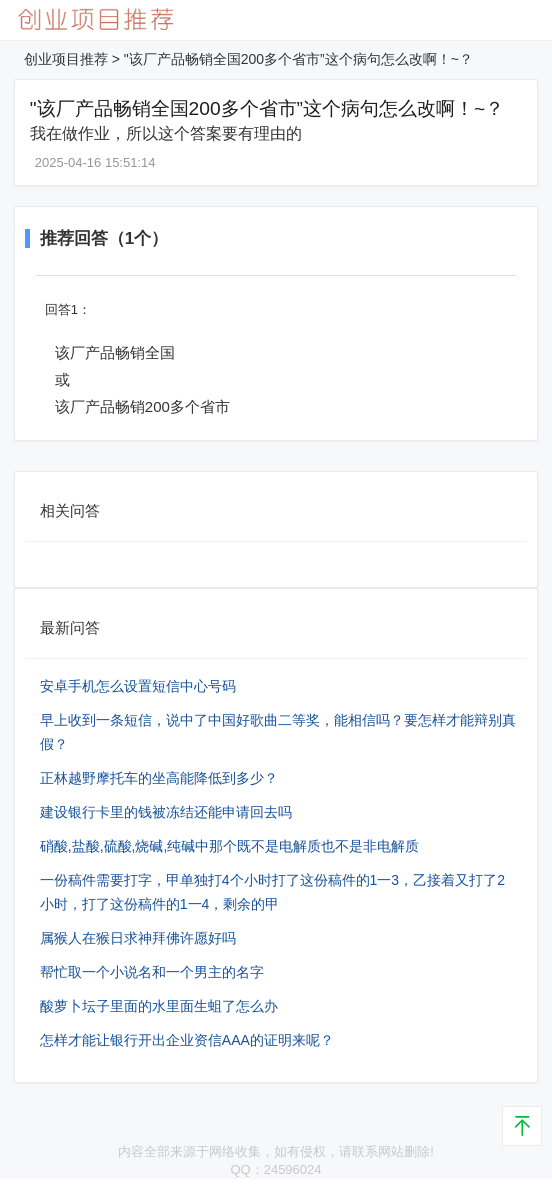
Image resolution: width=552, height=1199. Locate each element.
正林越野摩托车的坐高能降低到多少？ (159, 778)
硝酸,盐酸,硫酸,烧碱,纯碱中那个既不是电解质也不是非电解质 (230, 846)
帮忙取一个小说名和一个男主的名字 (152, 972)
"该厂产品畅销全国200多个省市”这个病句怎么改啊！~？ (298, 59)
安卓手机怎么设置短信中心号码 (138, 686)
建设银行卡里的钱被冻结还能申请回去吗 (166, 812)
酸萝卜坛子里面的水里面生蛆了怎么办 (159, 1006)
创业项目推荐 (66, 59)
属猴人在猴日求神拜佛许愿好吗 (138, 938)
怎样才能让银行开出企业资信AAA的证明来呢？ (187, 1040)
